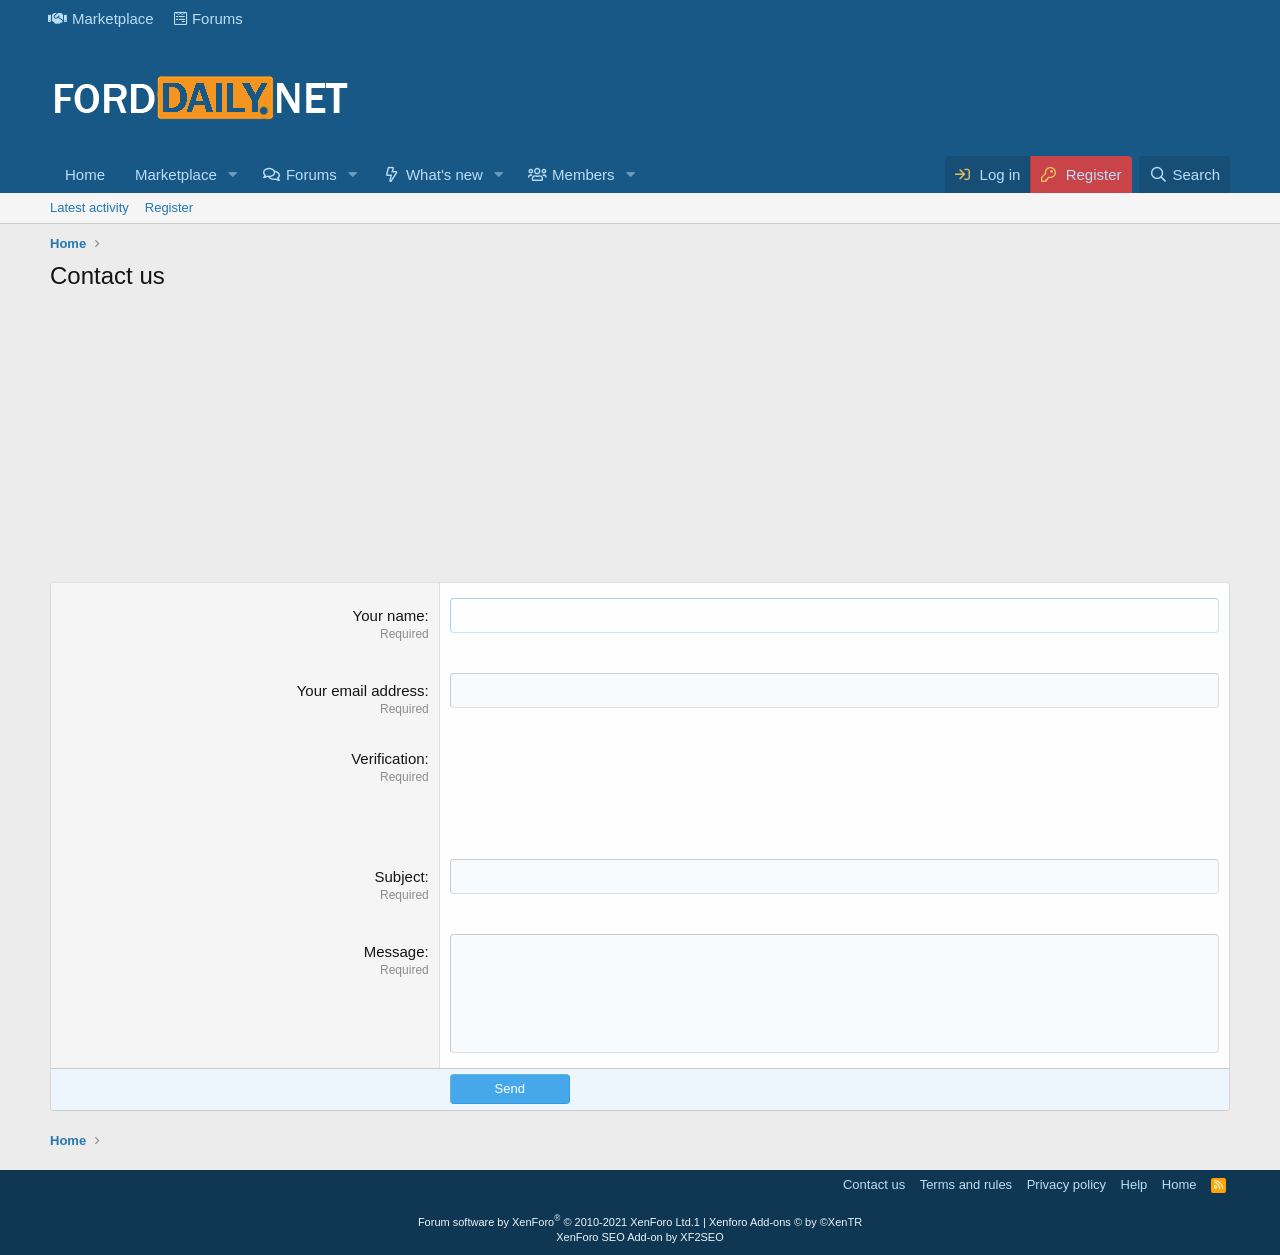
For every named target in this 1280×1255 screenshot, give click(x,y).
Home (85, 174)
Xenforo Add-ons (785, 1222)
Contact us (874, 1184)
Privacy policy (1066, 1184)
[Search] (1184, 174)
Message (394, 951)
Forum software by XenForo (556, 1222)
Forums (208, 18)
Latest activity (89, 207)
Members (583, 174)
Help (1134, 1184)
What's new (444, 174)
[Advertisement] (640, 442)
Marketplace (101, 18)
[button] (233, 174)
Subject (400, 876)
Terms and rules (966, 1184)
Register (169, 207)
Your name (389, 615)
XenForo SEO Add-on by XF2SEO (640, 1237)
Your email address (361, 690)
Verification (387, 758)
